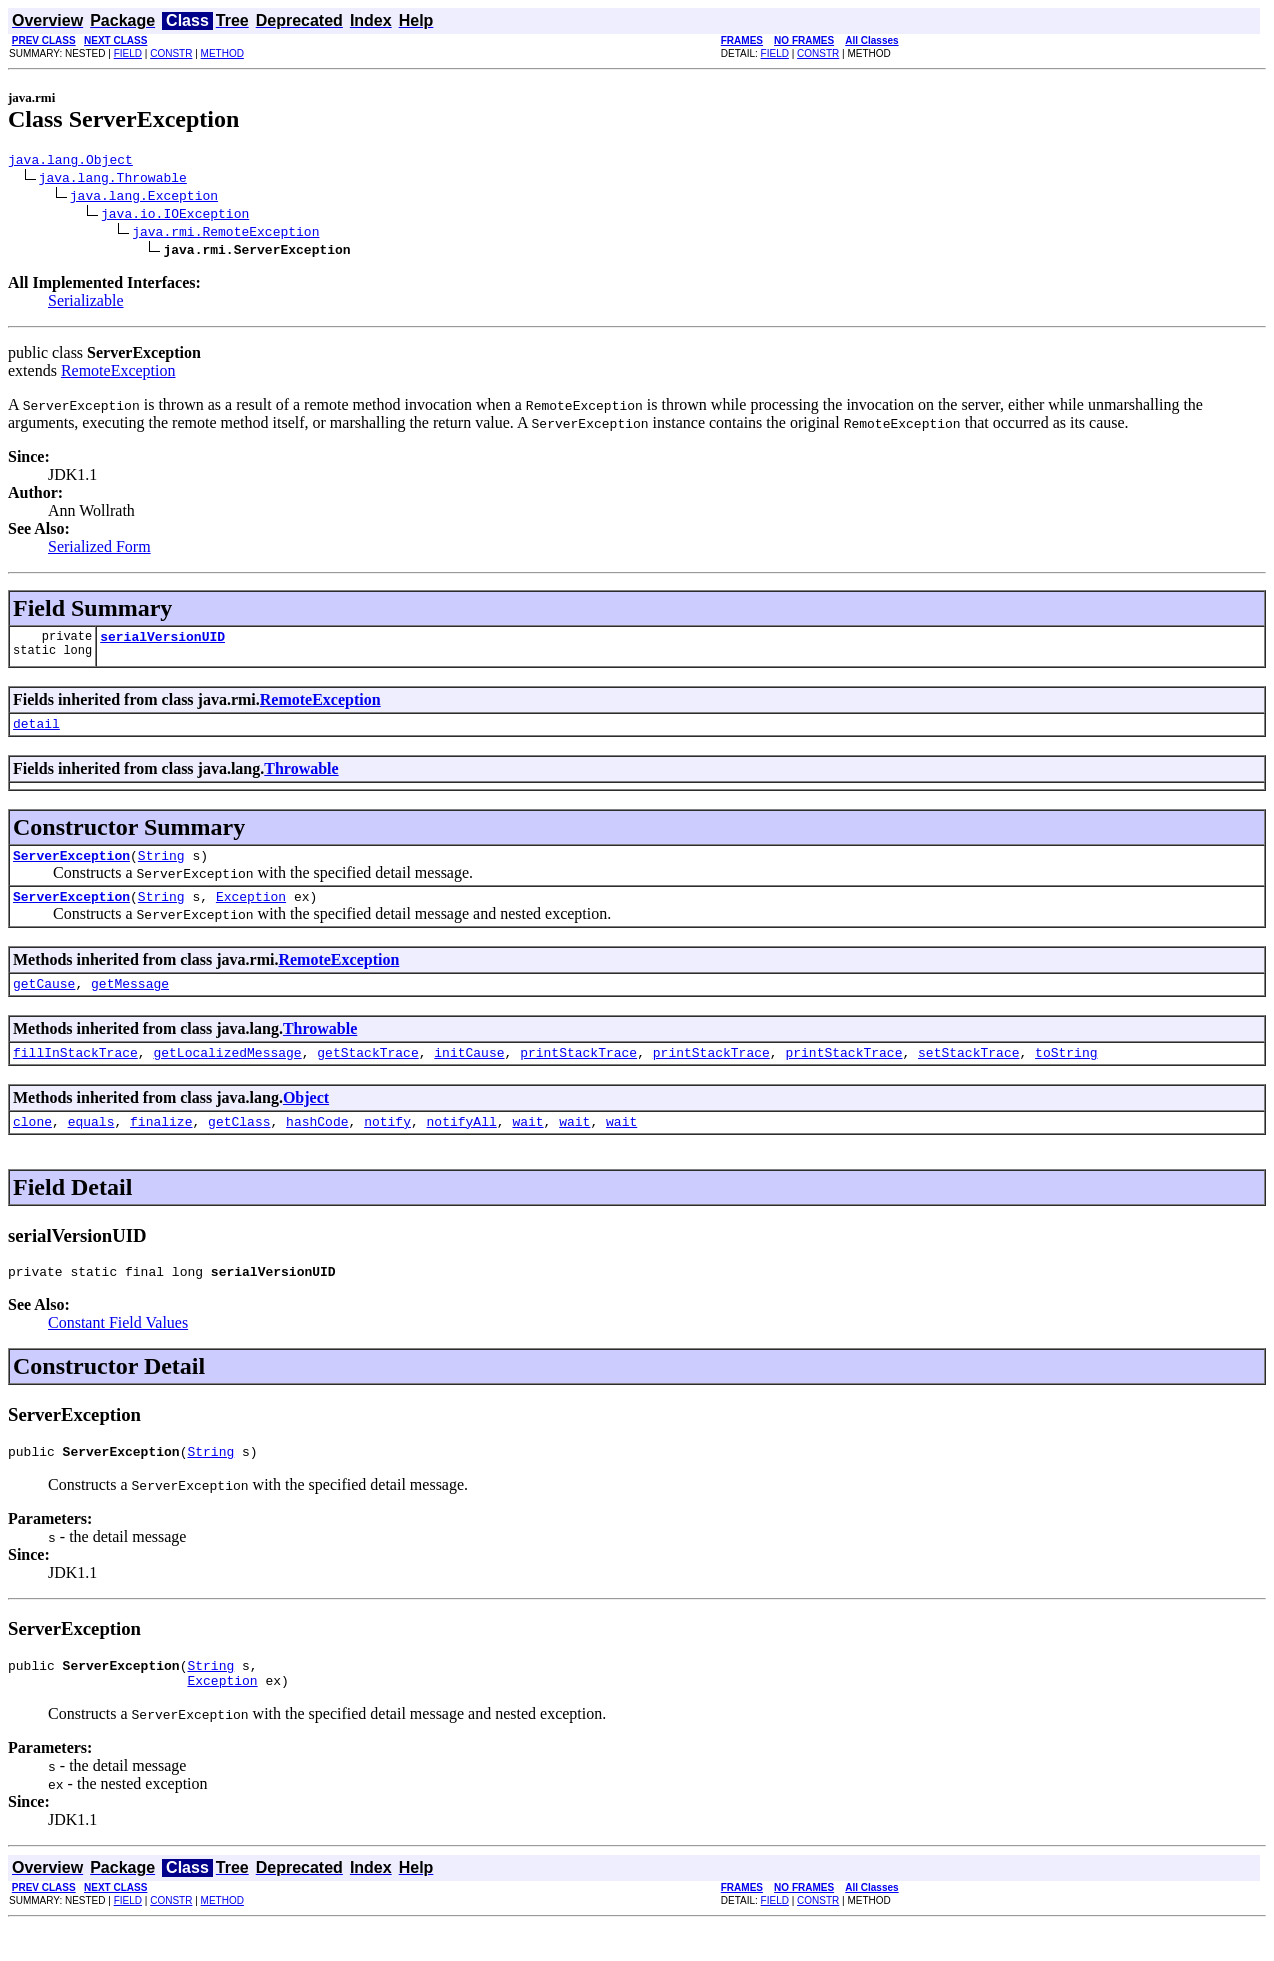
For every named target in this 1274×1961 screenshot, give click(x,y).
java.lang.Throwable (113, 180)
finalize (161, 1145)
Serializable (86, 303)
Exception (251, 911)
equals (91, 1145)
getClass (239, 1145)
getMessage (130, 1001)
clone (32, 1145)
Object (306, 1118)
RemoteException (118, 373)
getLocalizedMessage (227, 1073)
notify (387, 1145)
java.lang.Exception (144, 198)
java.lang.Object (70, 162)
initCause (469, 1073)
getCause (44, 1001)
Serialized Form (99, 549)
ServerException (71, 867)
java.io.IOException (175, 216)
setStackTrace (968, 1073)
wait (527, 1145)
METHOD (222, 53)
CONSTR (171, 53)
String (161, 867)
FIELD (128, 53)
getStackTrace (367, 1073)
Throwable (301, 777)
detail (36, 732)
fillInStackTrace (75, 1073)
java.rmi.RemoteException (225, 234)
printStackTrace (578, 1073)
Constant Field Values (118, 1349)
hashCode (317, 1145)
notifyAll (462, 1145)
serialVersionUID (162, 642)
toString (1066, 1073)
